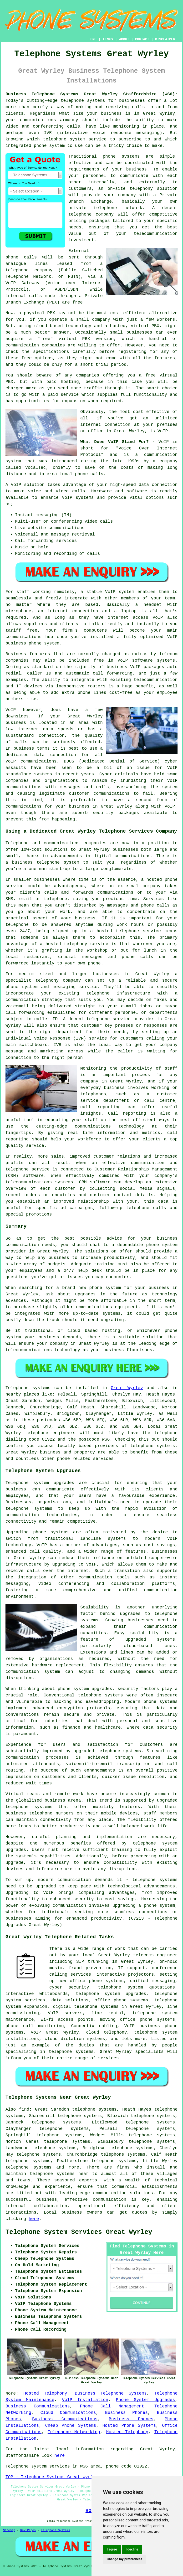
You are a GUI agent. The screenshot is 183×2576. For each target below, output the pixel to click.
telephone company (91, 214)
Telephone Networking (74, 2432)
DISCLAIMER (165, 39)
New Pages (28, 2530)
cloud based (48, 326)
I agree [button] (112, 2549)
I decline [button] (132, 2549)
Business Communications (37, 2406)
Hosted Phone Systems (129, 2425)
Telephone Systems (55, 2530)
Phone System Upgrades (145, 2399)
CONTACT (142, 39)
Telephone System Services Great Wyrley (78, 2232)
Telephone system (27, 1482)
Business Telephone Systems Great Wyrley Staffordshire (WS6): (91, 94)
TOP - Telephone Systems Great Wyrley (51, 2477)
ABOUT (124, 39)
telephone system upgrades (111, 1993)
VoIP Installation (85, 2399)
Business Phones (126, 2412)
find (24, 2109)
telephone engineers (50, 1433)
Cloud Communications (68, 2412)
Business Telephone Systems (111, 2393)
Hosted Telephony (45, 2393)
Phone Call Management (112, 2406)
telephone (144, 1843)
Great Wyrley (127, 1388)
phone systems (121, 156)
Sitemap (9, 2530)
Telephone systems (28, 1388)
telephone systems (83, 100)
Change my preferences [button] (124, 2559)
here (34, 2218)
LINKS (108, 39)
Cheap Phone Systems (70, 2425)
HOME (93, 39)
